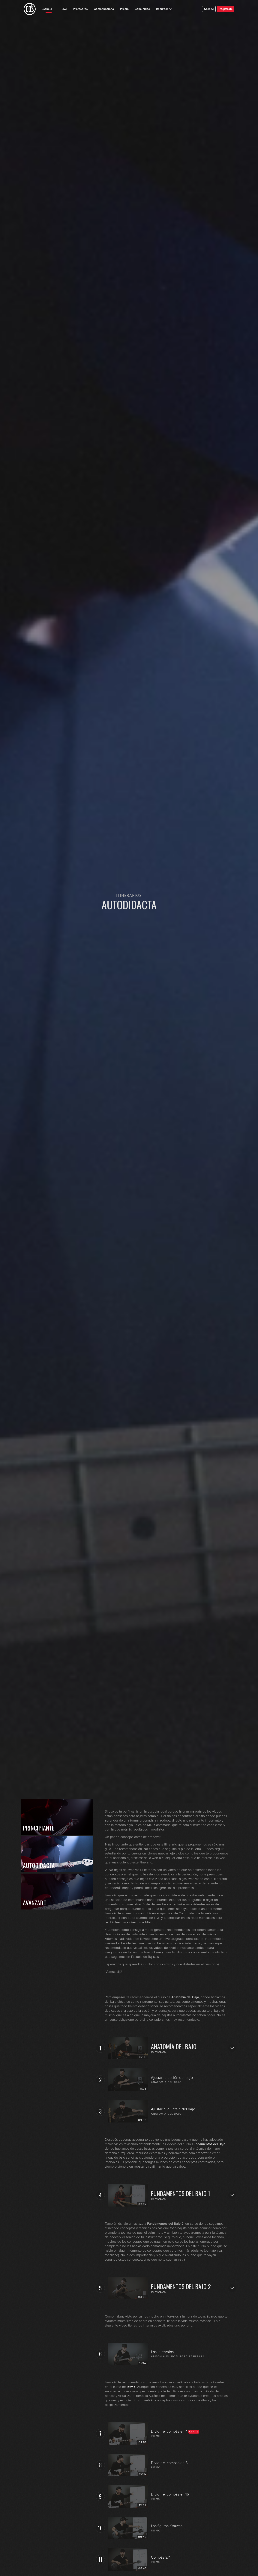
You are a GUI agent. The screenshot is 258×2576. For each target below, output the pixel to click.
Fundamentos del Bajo (208, 2144)
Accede (209, 9)
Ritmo (131, 2387)
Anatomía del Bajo (185, 1997)
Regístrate (226, 9)
